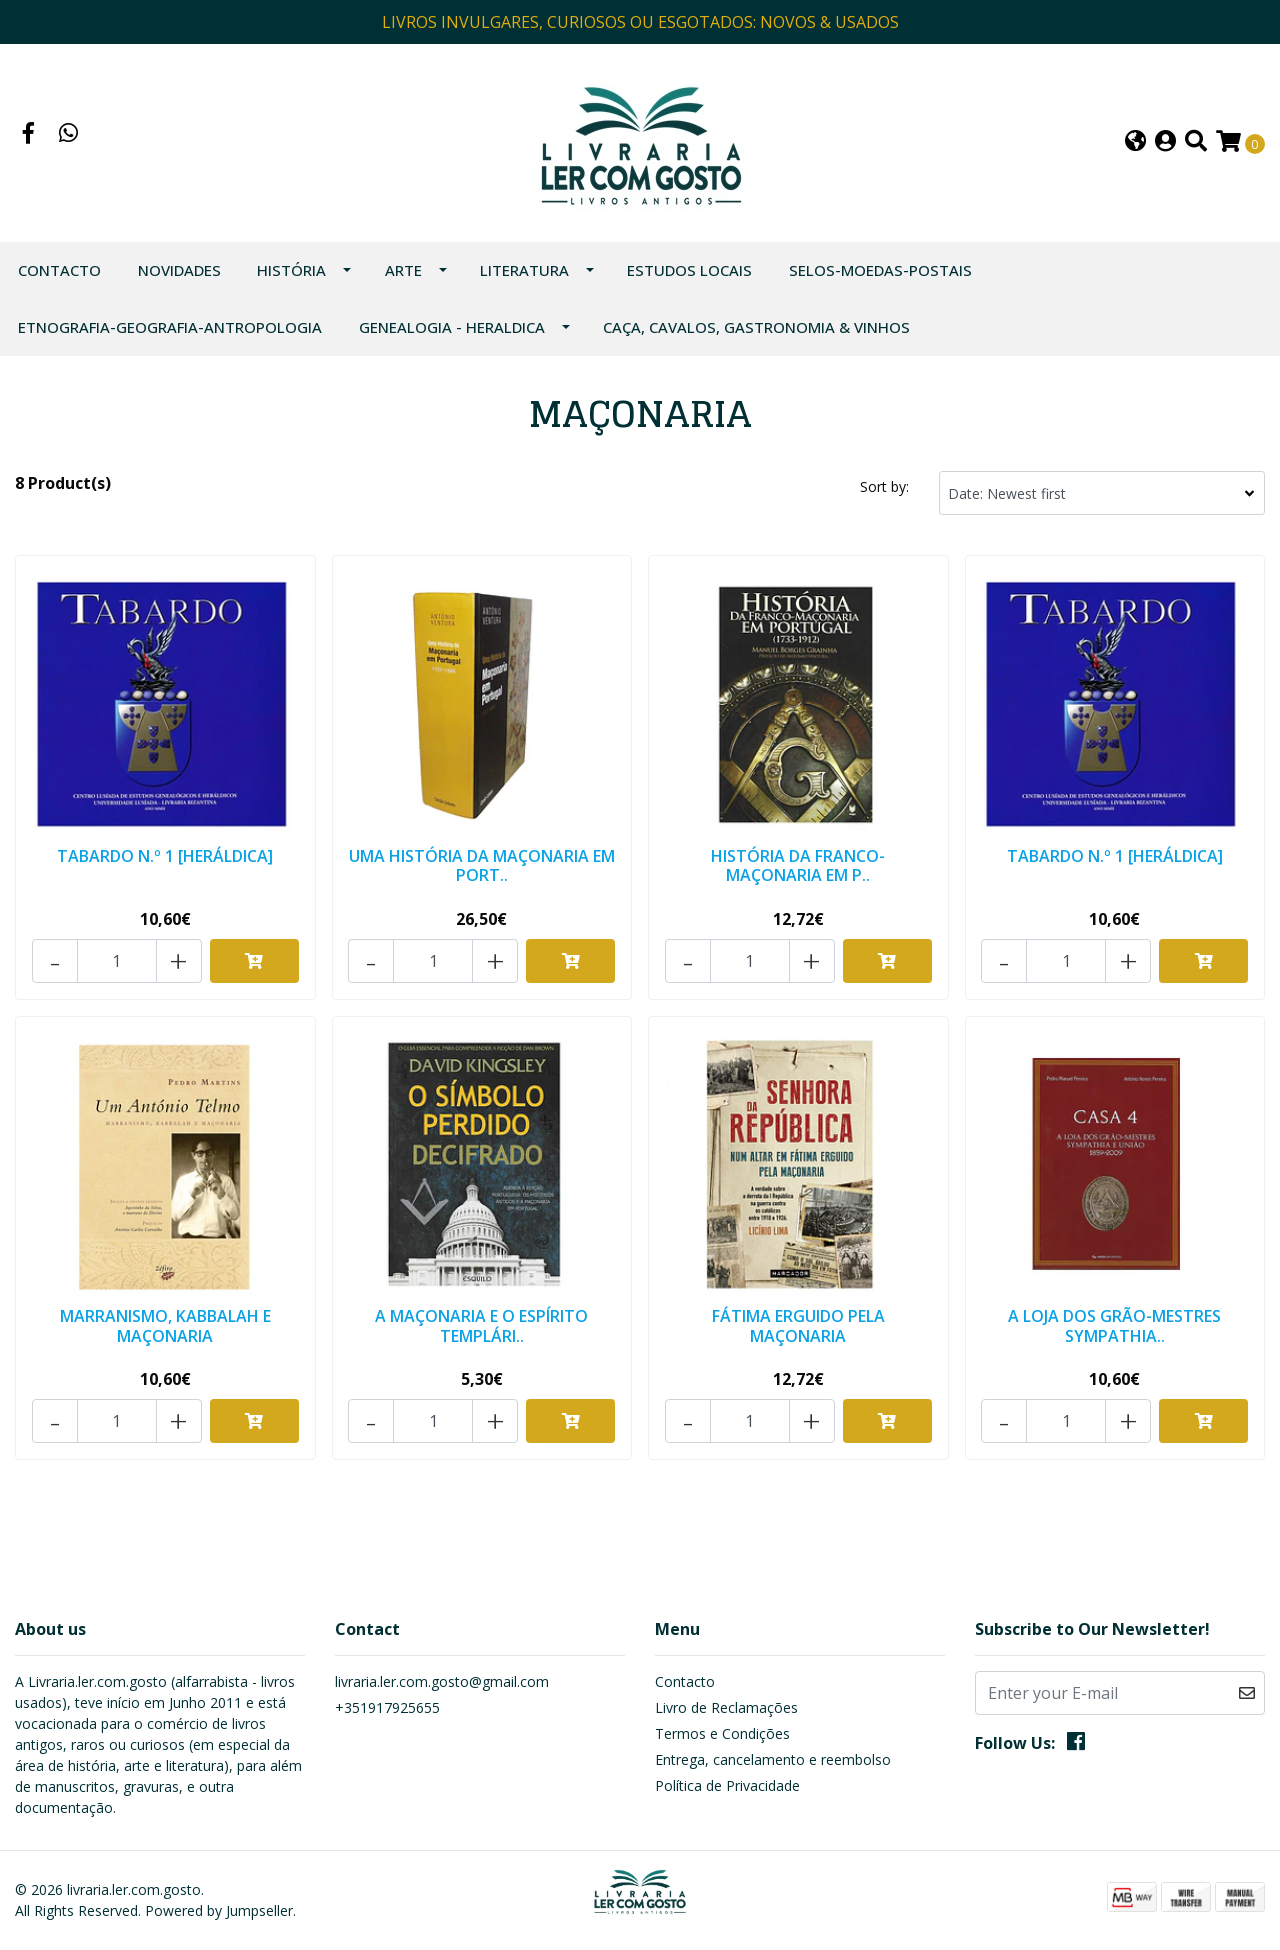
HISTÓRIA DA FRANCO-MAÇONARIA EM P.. (798, 865)
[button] (1135, 143)
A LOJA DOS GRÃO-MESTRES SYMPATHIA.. (1114, 1325)
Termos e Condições (722, 1733)
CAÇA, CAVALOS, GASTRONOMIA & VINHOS (756, 327)
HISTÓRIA (291, 270)
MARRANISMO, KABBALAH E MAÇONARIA (165, 1325)
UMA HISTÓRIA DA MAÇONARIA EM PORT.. (482, 865)
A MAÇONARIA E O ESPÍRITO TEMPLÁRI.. (481, 1325)
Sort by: (884, 486)
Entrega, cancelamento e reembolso (773, 1759)
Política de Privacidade (727, 1785)
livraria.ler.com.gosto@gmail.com (442, 1681)
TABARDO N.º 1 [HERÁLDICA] (165, 856)
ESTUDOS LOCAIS (689, 270)
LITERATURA (524, 270)
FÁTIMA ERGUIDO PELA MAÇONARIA (798, 1325)
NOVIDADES (179, 270)
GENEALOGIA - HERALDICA (452, 327)
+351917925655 (387, 1707)
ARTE (403, 270)
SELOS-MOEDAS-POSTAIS (880, 270)
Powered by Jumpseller (219, 1910)
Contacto (59, 270)
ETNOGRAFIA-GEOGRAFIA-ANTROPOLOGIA (170, 327)
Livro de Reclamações (726, 1707)
